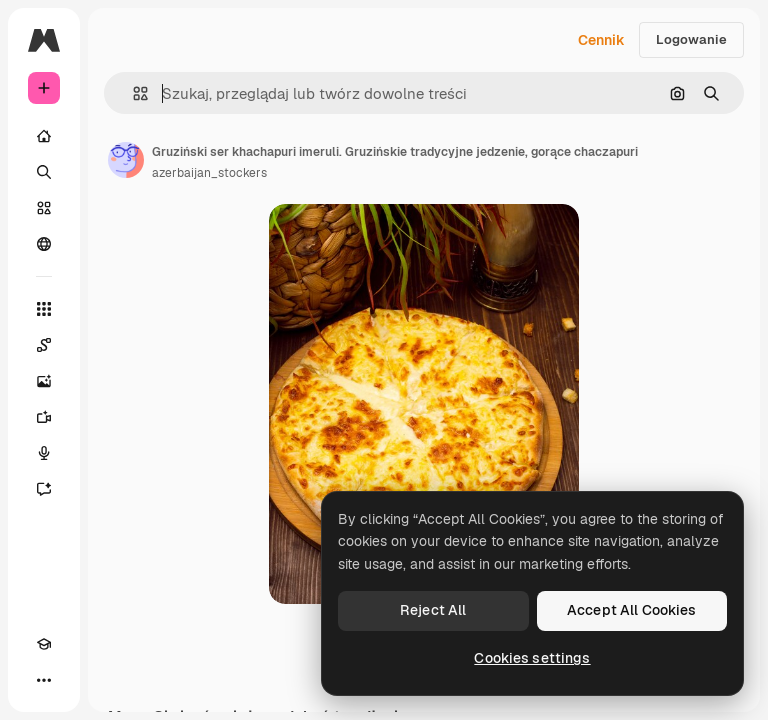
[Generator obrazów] (44, 381)
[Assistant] (44, 489)
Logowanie (691, 39)
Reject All (433, 610)
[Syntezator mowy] (44, 453)
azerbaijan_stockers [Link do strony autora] (209, 173)
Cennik (601, 40)
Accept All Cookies (632, 610)
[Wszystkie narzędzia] (44, 309)
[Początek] (44, 136)
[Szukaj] (44, 172)
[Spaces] (44, 345)
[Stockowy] (44, 208)
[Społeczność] (44, 244)
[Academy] (44, 644)
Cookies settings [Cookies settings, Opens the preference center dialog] (532, 658)
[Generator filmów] (44, 417)
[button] (132, 93)
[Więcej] (44, 680)
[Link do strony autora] (126, 160)
